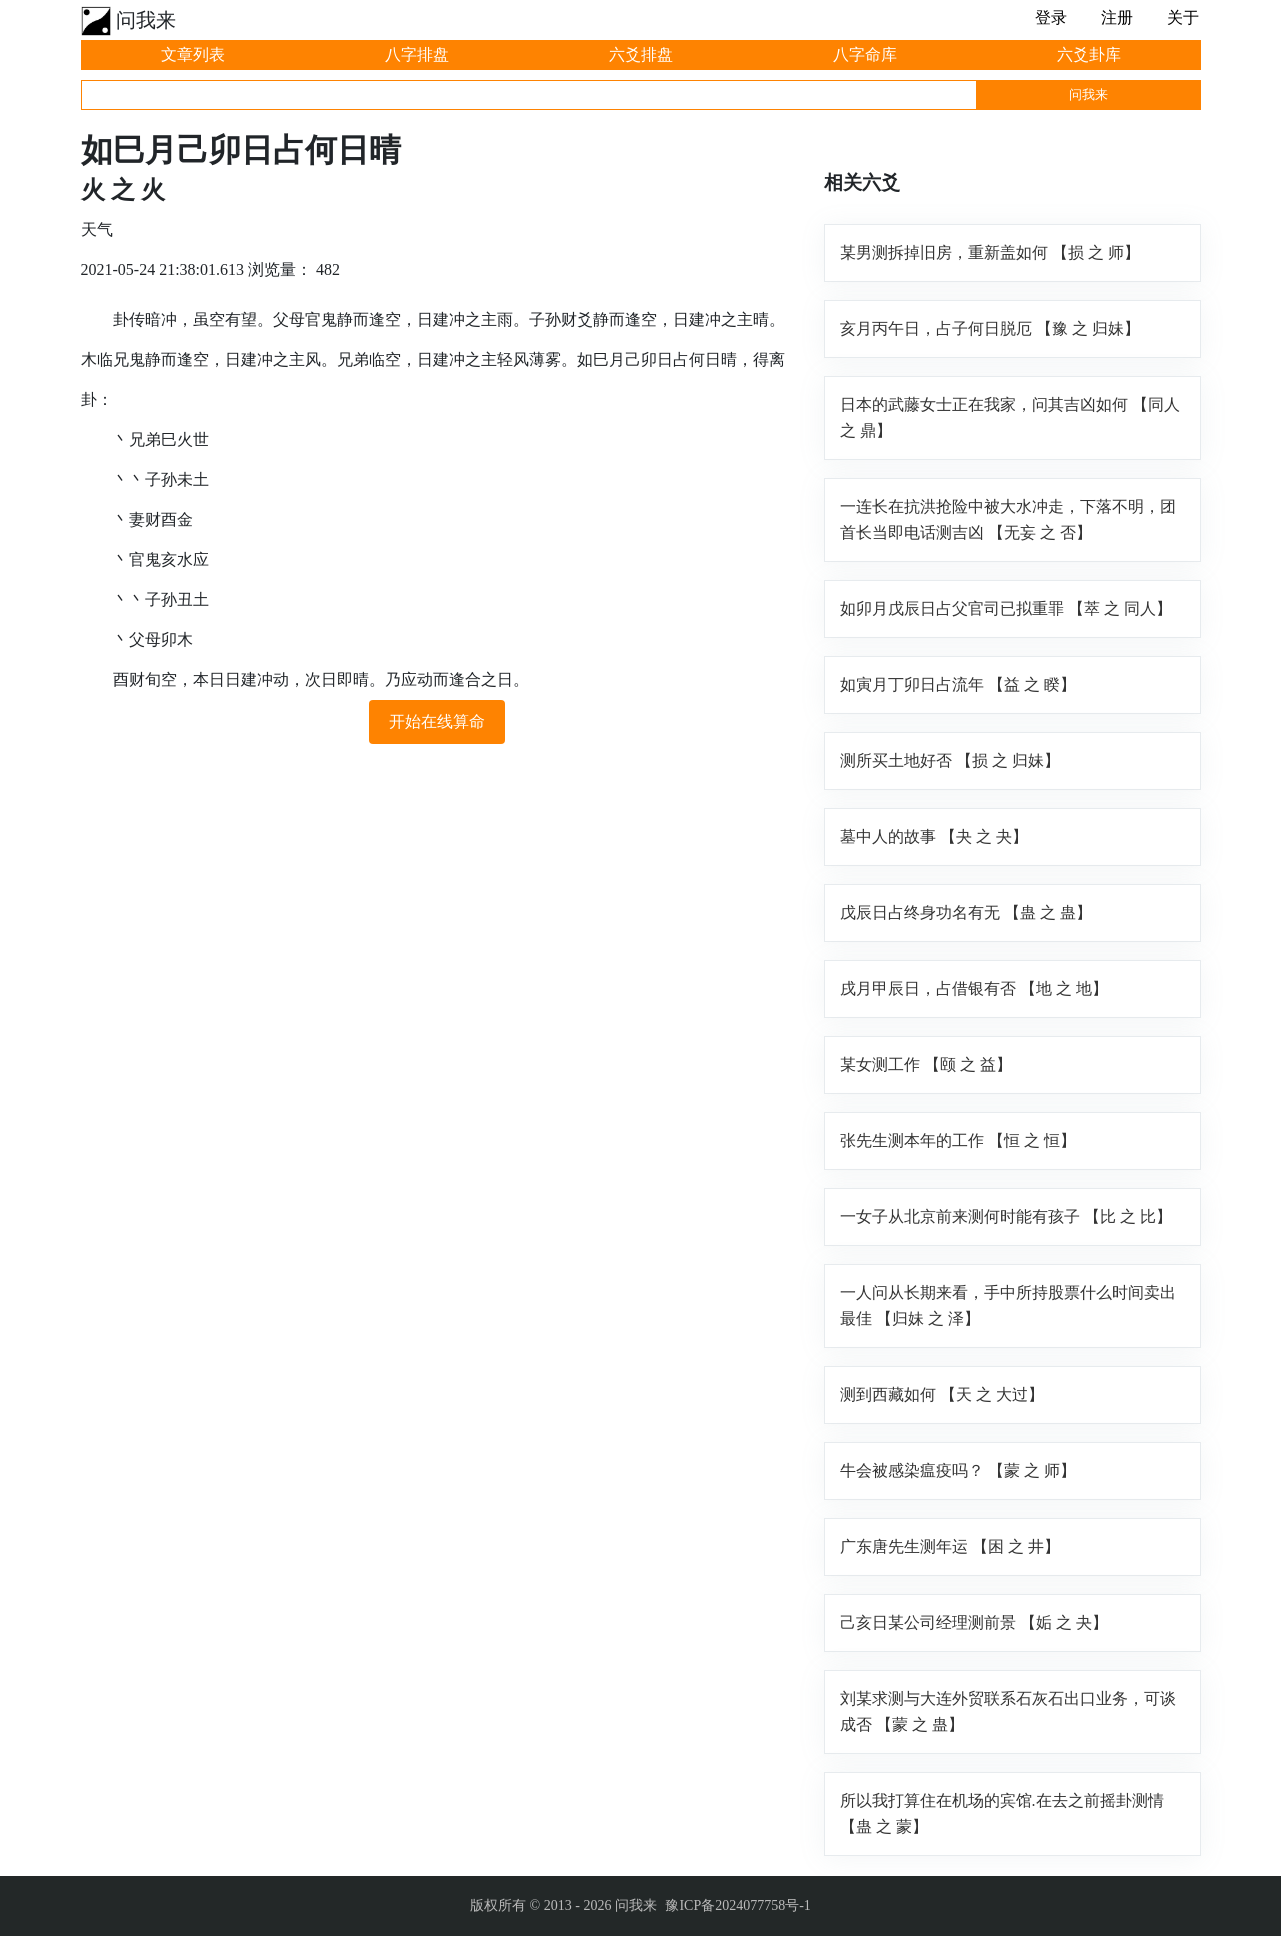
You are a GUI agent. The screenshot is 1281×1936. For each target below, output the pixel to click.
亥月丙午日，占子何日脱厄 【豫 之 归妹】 (990, 328)
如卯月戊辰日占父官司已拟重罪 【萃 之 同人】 (1006, 608)
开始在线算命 (437, 721)
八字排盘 (417, 54)
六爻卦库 (1089, 54)
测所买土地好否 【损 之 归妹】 (950, 760)
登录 (1051, 17)
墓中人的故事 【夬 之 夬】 (934, 836)
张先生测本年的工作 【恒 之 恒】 (958, 1140)
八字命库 (865, 54)
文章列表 (193, 54)
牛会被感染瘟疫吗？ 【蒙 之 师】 (958, 1470)
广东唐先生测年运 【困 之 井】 (950, 1546)
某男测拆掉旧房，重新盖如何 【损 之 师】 (990, 252)
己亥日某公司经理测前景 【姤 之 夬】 (974, 1622)
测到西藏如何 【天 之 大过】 (942, 1394)
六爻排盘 (641, 54)
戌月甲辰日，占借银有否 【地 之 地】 (974, 988)
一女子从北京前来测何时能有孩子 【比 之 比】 (1006, 1216)
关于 (1183, 17)
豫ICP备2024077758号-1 (737, 1905)
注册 (1117, 17)
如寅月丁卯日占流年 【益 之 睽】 (958, 684)
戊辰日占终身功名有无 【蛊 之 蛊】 (966, 912)
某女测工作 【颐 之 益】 (926, 1064)
